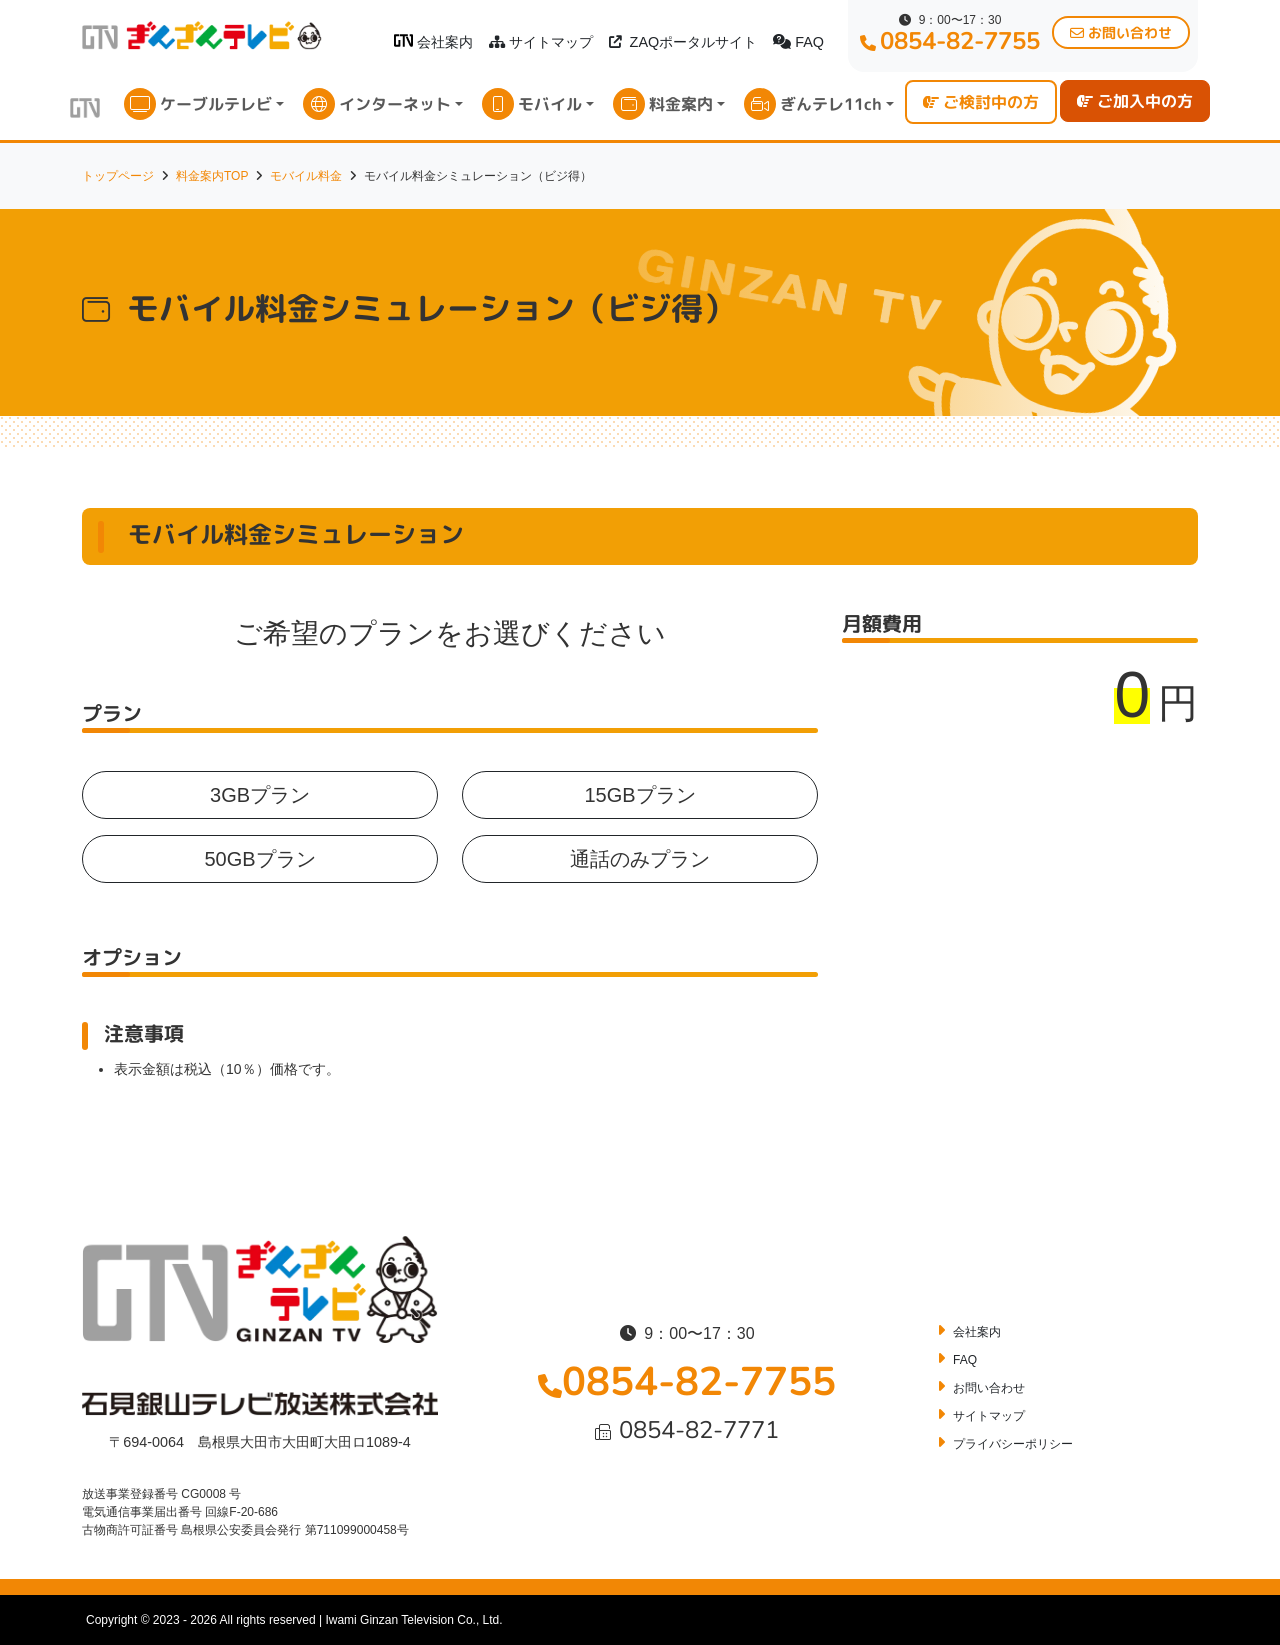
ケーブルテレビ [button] (216, 104)
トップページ (118, 176)
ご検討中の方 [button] (981, 102)
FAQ (798, 42)
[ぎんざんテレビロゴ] (403, 40)
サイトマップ (541, 42)
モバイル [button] (550, 104)
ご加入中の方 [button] (1135, 101)
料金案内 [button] (681, 104)
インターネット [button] (395, 104)
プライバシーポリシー (1013, 1444)
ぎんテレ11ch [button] (831, 104)
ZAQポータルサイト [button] (683, 42)
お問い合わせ (989, 1388)
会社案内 (433, 42)
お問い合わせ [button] (1121, 32)
